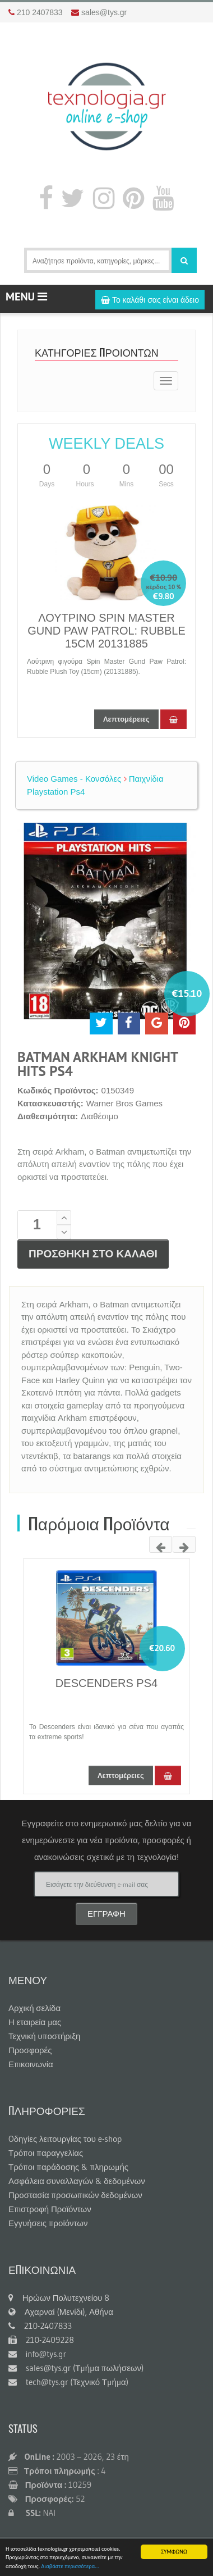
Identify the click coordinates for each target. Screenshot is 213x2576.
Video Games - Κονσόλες (74, 778)
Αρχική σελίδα (34, 2008)
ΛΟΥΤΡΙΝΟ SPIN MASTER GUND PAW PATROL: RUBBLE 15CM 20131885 (106, 631)
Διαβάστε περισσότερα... (70, 2566)
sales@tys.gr (104, 12)
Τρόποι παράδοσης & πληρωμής (68, 2167)
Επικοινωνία (30, 2064)
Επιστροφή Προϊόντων (49, 2209)
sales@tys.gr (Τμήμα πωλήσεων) (75, 2368)
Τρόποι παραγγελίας (45, 2153)
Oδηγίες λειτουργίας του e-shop (65, 2138)
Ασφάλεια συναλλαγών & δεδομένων (76, 2181)
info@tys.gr (37, 2354)
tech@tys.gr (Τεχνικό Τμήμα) (68, 2382)
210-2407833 (40, 2325)
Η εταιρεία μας (34, 2022)
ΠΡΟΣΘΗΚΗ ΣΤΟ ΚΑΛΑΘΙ (93, 1254)
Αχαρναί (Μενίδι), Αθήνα (60, 2311)
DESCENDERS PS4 (106, 1683)
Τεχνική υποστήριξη (44, 2036)
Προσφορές (30, 2050)
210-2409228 (41, 2340)
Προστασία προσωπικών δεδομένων (75, 2195)
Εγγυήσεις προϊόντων (48, 2223)
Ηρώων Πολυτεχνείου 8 (58, 2297)
